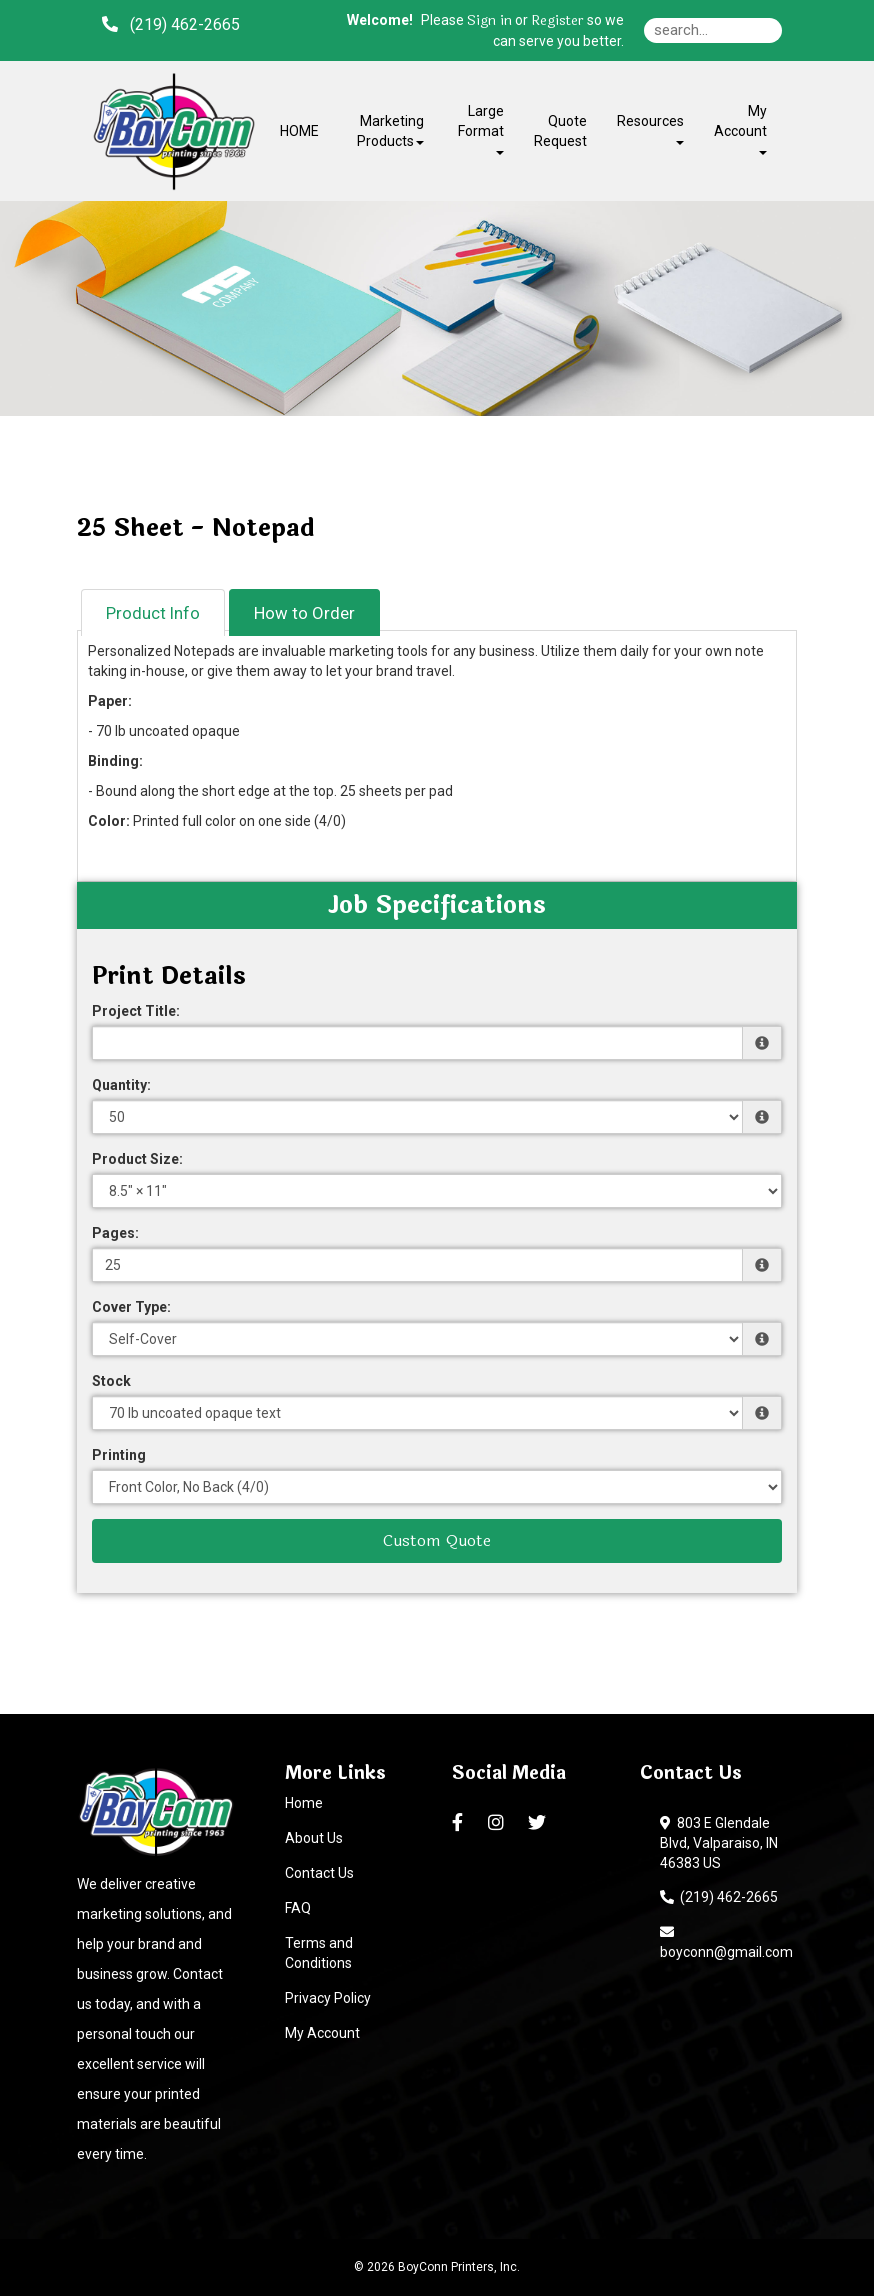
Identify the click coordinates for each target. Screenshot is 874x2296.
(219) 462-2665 (719, 1897)
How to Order (304, 613)
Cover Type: (131, 1307)
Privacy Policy (328, 1998)
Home (304, 1803)
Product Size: (137, 1159)
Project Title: (136, 1011)
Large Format (481, 128)
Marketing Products (390, 131)
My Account (322, 2033)
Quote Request (560, 131)
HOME (299, 131)
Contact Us (319, 1873)
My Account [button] (740, 128)
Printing (119, 1455)
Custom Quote (437, 1540)
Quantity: (121, 1085)
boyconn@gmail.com (726, 1942)
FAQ (298, 1908)
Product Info (153, 613)
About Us (314, 1838)
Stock (111, 1381)
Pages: (115, 1233)
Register (557, 21)
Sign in (489, 21)
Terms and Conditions (319, 1953)
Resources (650, 128)
